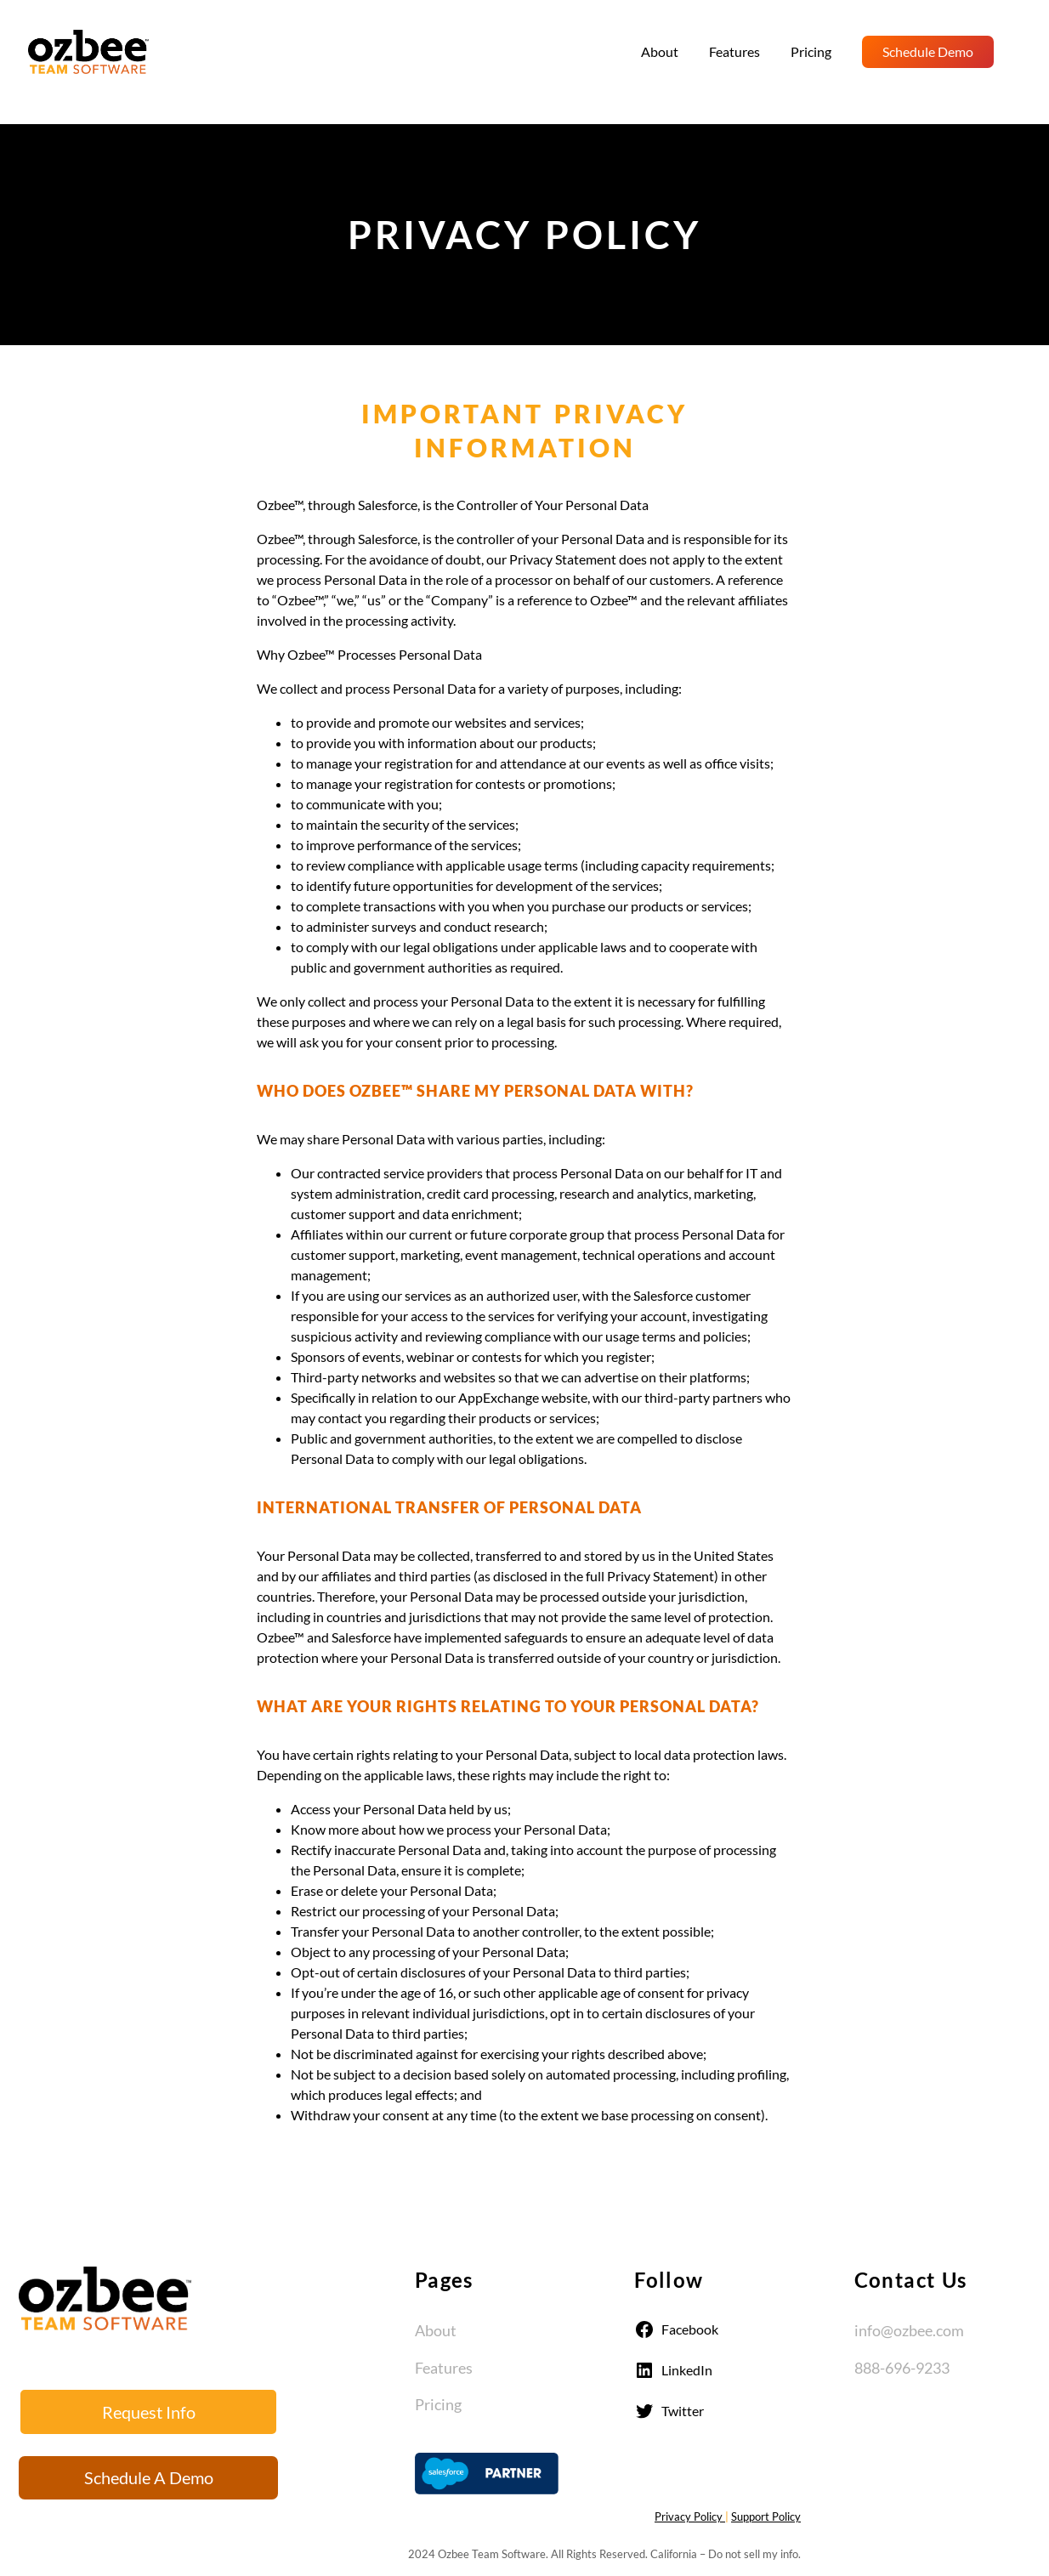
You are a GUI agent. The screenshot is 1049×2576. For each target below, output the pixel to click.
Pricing (438, 2404)
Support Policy (766, 2516)
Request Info (149, 2412)
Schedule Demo (927, 51)
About (435, 2330)
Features (444, 2367)
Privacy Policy (690, 2516)
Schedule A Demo (148, 2477)
